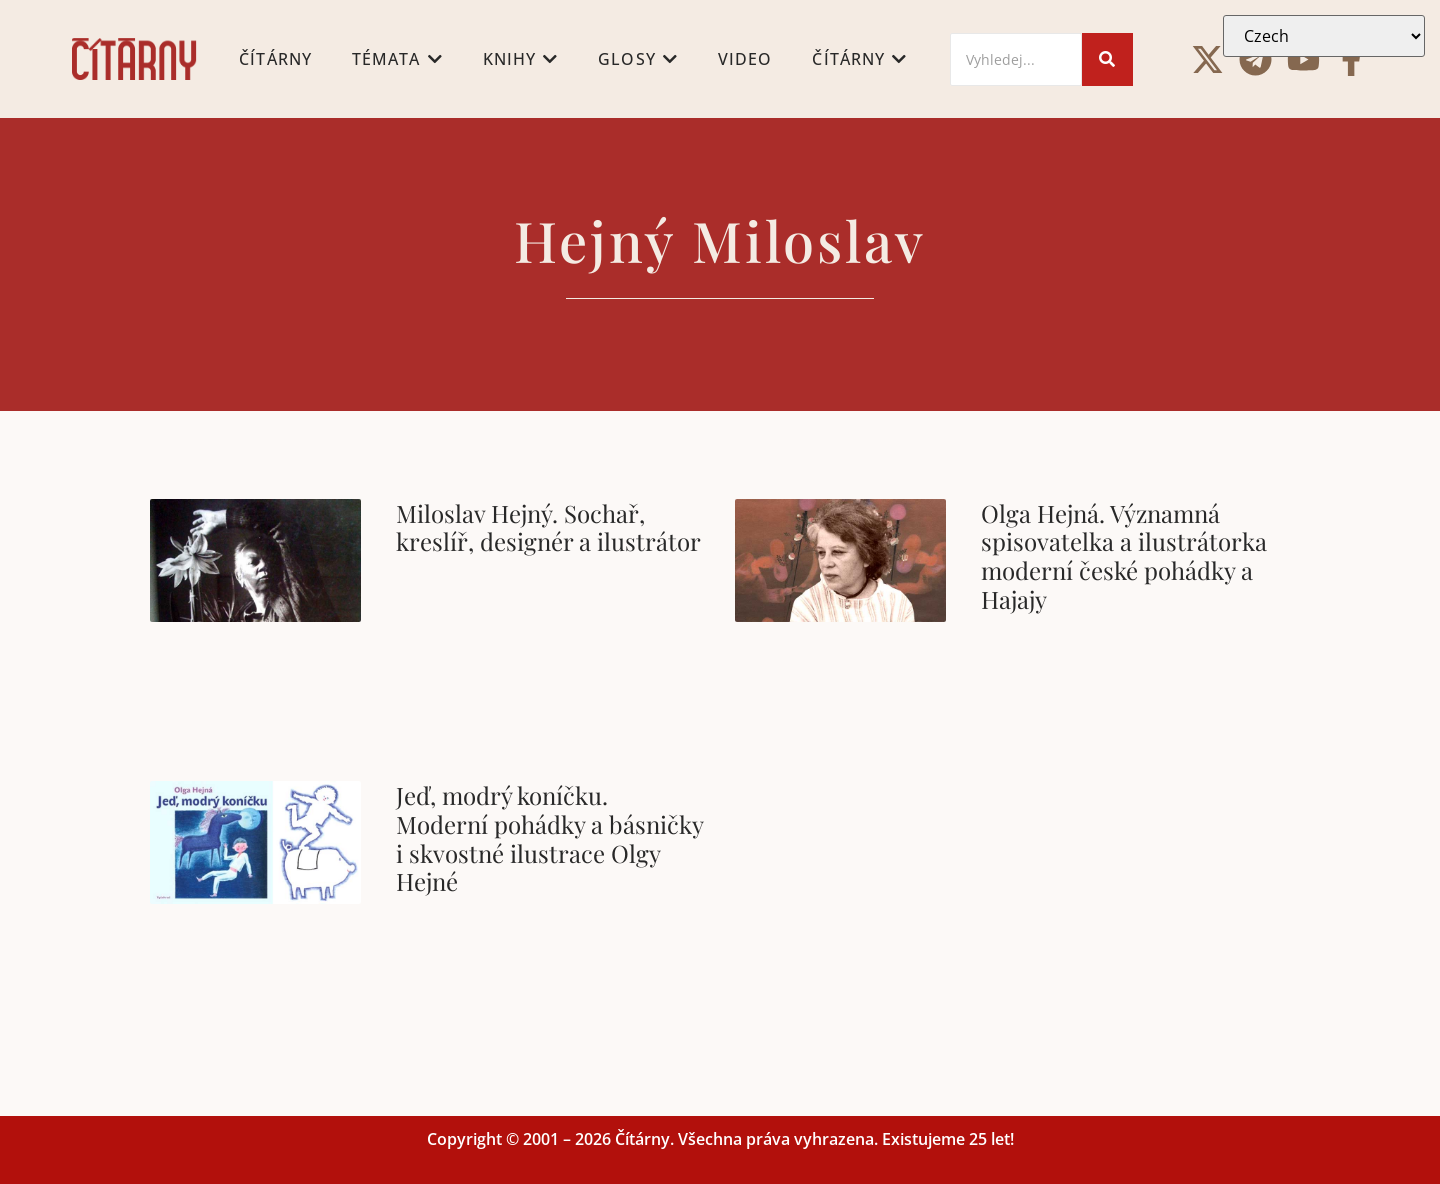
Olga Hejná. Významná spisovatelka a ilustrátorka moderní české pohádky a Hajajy (1124, 556)
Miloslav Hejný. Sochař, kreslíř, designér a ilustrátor (548, 527)
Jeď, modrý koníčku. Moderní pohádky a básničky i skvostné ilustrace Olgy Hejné (549, 838)
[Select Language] (1324, 36)
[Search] (1016, 59)
